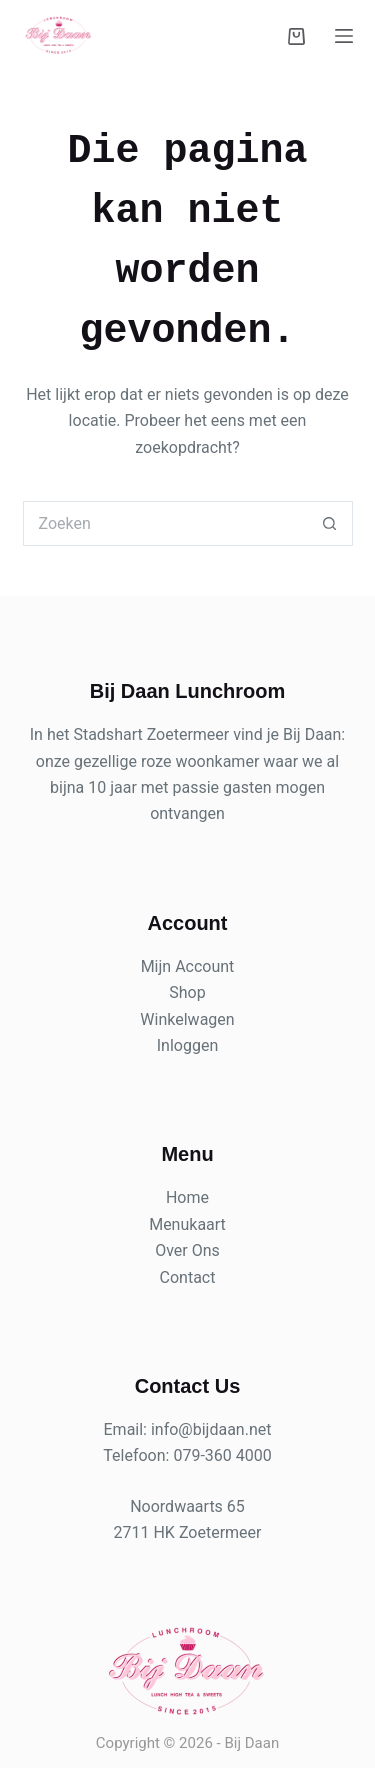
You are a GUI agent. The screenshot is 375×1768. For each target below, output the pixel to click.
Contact (188, 1277)
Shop (187, 992)
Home (187, 1197)
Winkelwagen (187, 1019)
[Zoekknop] (330, 523)
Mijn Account (188, 966)
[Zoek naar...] (165, 523)
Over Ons (187, 1250)
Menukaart (187, 1224)
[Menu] (344, 36)
